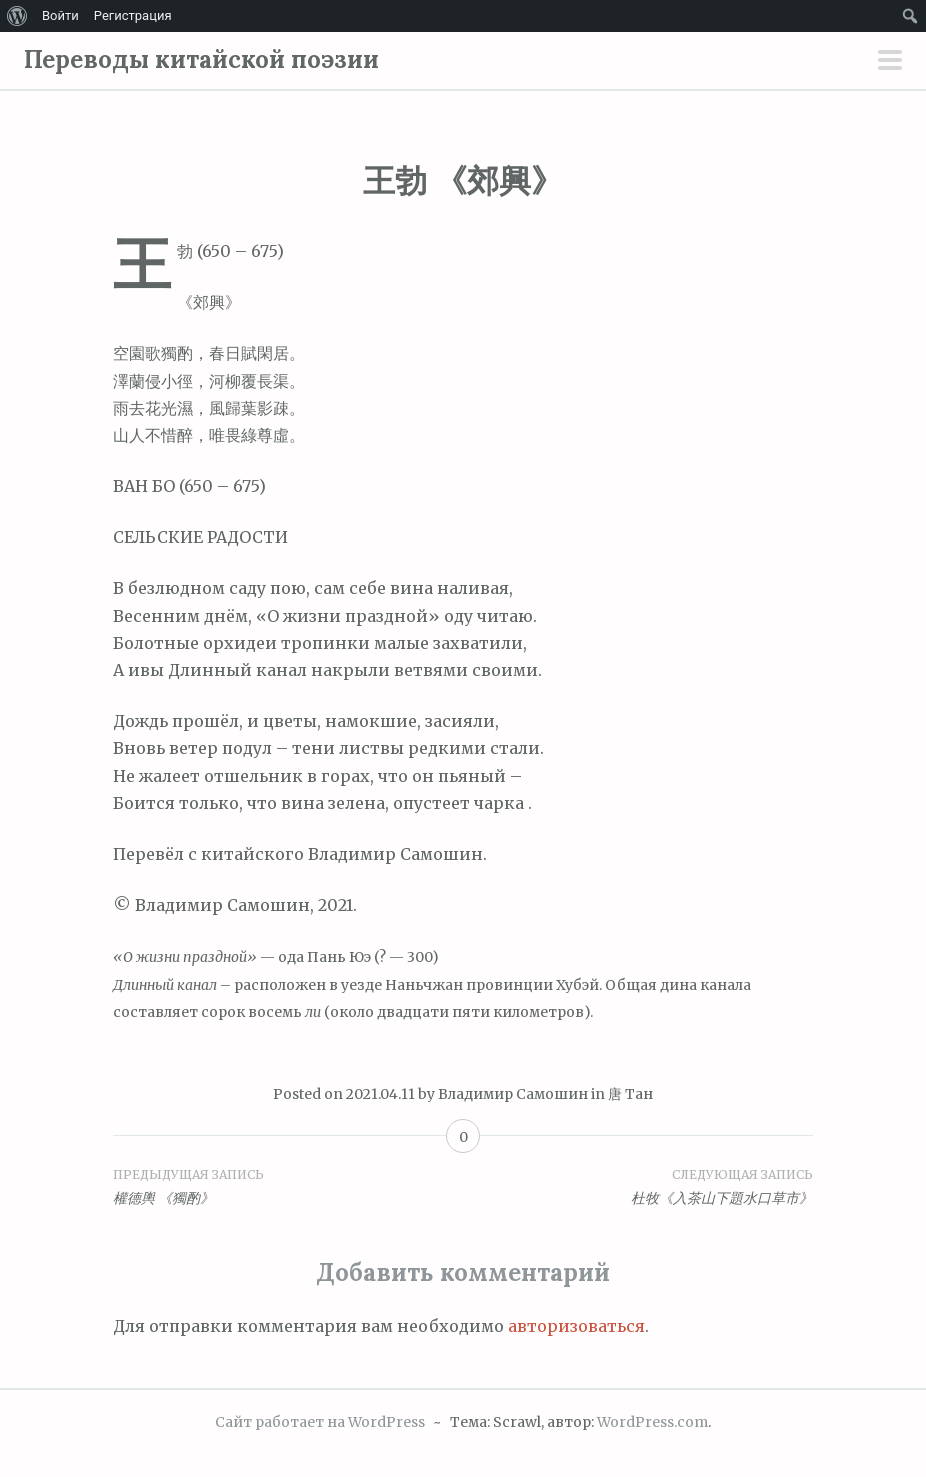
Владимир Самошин (513, 1094)
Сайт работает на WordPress (320, 1422)
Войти (60, 15)
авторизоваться (576, 1326)
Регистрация (133, 15)
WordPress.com (652, 1422)
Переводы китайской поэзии (201, 59)
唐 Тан (630, 1094)
